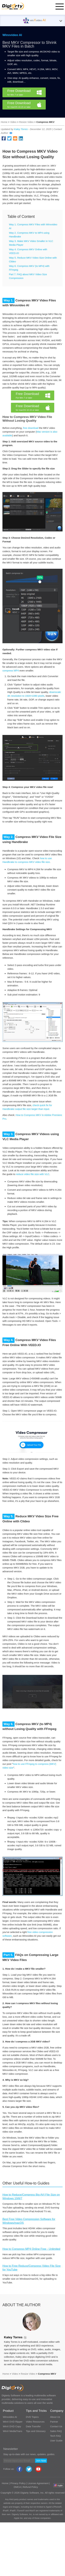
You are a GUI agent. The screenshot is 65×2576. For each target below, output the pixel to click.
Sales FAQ (56, 2431)
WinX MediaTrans (12, 2431)
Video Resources (35, 2421)
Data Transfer (33, 2426)
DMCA (17, 2487)
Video (13, 122)
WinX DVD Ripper (13, 2421)
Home (4, 122)
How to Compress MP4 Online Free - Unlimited (31, 2248)
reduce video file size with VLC (32, 1174)
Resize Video (26, 122)
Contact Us (56, 2426)
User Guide (56, 2440)
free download (30, 428)
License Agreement (38, 2483)
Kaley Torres (21, 129)
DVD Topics (32, 2417)
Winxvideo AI (12, 35)
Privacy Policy (17, 2483)
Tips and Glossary (36, 2431)
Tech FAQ (55, 2435)
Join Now (41, 2460)
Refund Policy (30, 2487)
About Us (55, 2417)
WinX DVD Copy (12, 2426)
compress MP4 (10, 670)
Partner (54, 2421)
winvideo (34, 20)
